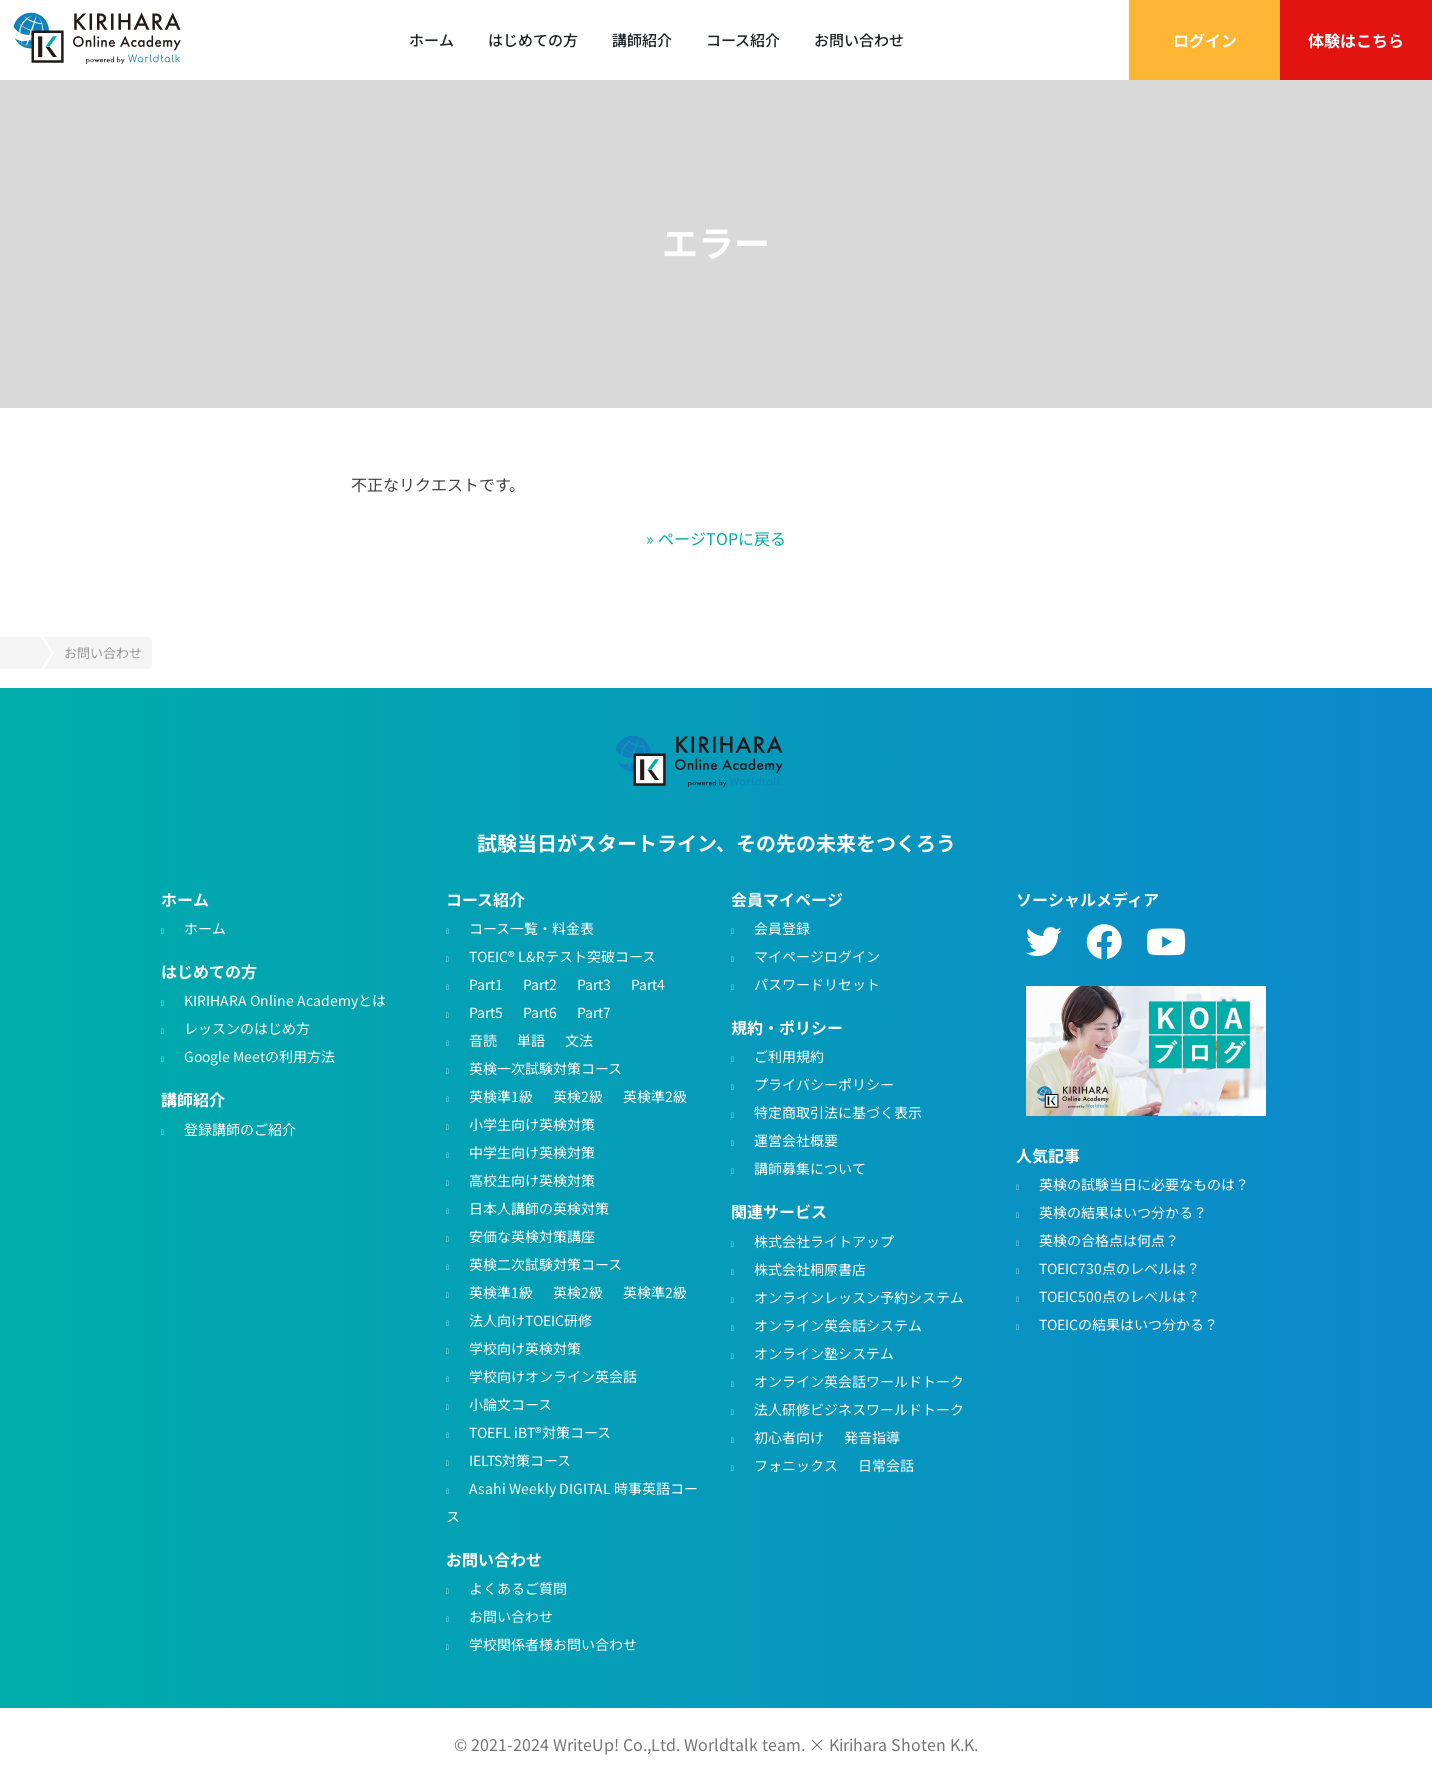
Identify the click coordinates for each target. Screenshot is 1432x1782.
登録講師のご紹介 (240, 1128)
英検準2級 (655, 1095)
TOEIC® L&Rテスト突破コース (562, 955)
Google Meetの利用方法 (259, 1056)
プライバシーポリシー (824, 1084)
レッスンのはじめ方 (247, 1028)
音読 (483, 1039)
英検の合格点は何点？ (1109, 1239)
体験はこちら (1356, 40)
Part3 (594, 983)
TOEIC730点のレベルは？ (1119, 1267)
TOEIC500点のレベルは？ (1119, 1295)
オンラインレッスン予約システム (859, 1296)
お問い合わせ (859, 39)
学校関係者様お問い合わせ (553, 1644)
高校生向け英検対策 (532, 1179)
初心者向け (789, 1436)
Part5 (486, 1011)
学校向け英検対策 (525, 1347)
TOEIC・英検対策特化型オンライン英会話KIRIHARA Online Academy (702, 762)
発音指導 (872, 1436)
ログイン (1205, 40)
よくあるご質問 (518, 1588)
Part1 (486, 983)
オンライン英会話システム (838, 1324)
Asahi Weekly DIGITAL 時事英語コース (572, 1501)
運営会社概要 (796, 1140)
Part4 (648, 983)
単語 (531, 1039)
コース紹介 (743, 39)
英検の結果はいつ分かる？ (1123, 1211)
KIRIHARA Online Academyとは (285, 1000)
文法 (579, 1039)
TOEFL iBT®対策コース (540, 1431)
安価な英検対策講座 (532, 1235)
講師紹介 (642, 39)
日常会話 (886, 1464)
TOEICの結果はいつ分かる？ (1128, 1323)
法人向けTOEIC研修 (530, 1319)
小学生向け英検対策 (532, 1123)
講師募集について (810, 1168)
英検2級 (578, 1095)
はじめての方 (533, 39)
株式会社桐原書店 (810, 1268)
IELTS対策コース (520, 1459)
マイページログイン (817, 955)
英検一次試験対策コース (545, 1067)
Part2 (540, 983)
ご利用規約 (789, 1056)
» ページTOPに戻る (716, 538)
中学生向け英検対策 (532, 1151)
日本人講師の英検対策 (539, 1207)
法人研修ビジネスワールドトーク (859, 1408)
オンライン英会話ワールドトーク (859, 1380)
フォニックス (796, 1464)
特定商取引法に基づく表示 (838, 1112)
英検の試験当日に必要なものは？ (1144, 1183)
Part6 (540, 1011)
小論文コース (510, 1403)
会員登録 (782, 927)
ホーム (431, 39)
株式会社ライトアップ (824, 1240)
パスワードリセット (817, 983)
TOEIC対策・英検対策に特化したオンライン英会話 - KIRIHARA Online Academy (100, 40)
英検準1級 (501, 1095)
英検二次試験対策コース (545, 1263)
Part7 (594, 1011)
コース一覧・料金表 (531, 927)
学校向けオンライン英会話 (553, 1375)
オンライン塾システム (824, 1352)
